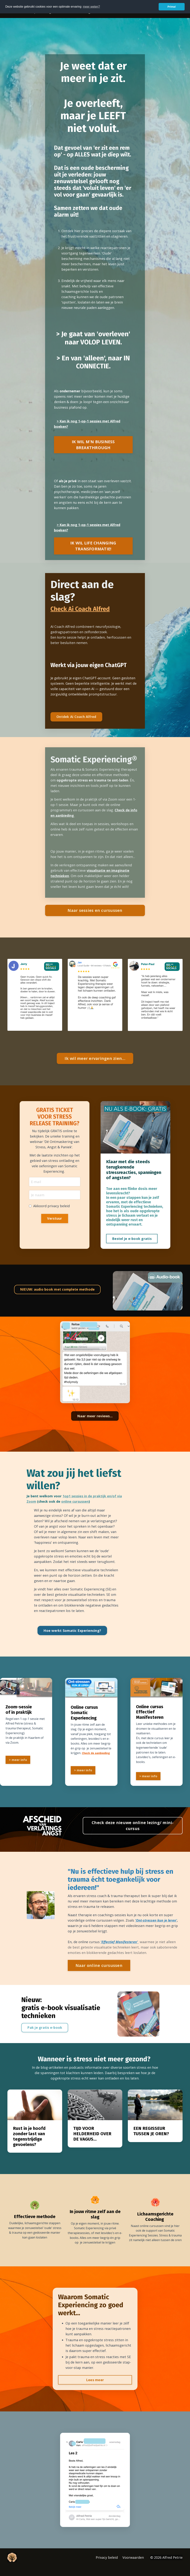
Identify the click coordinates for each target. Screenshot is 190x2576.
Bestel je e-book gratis (132, 1249)
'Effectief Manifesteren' (119, 1951)
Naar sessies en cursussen (95, 920)
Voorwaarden (133, 2566)
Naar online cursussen (99, 1975)
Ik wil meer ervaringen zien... (95, 1068)
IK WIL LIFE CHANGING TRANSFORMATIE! (93, 544)
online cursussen (75, 1512)
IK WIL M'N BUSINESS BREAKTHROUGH (93, 443)
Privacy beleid (107, 2566)
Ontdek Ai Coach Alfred (76, 715)
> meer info (18, 1770)
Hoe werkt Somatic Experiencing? (72, 1640)
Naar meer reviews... (95, 1427)
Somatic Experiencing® (85, 763)
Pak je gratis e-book (44, 2037)
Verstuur (54, 1228)
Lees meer (95, 2389)
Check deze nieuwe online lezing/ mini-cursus (133, 1835)
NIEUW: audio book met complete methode (57, 1300)
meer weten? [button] (91, 6)
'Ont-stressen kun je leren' (156, 1930)
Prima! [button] (172, 6)
